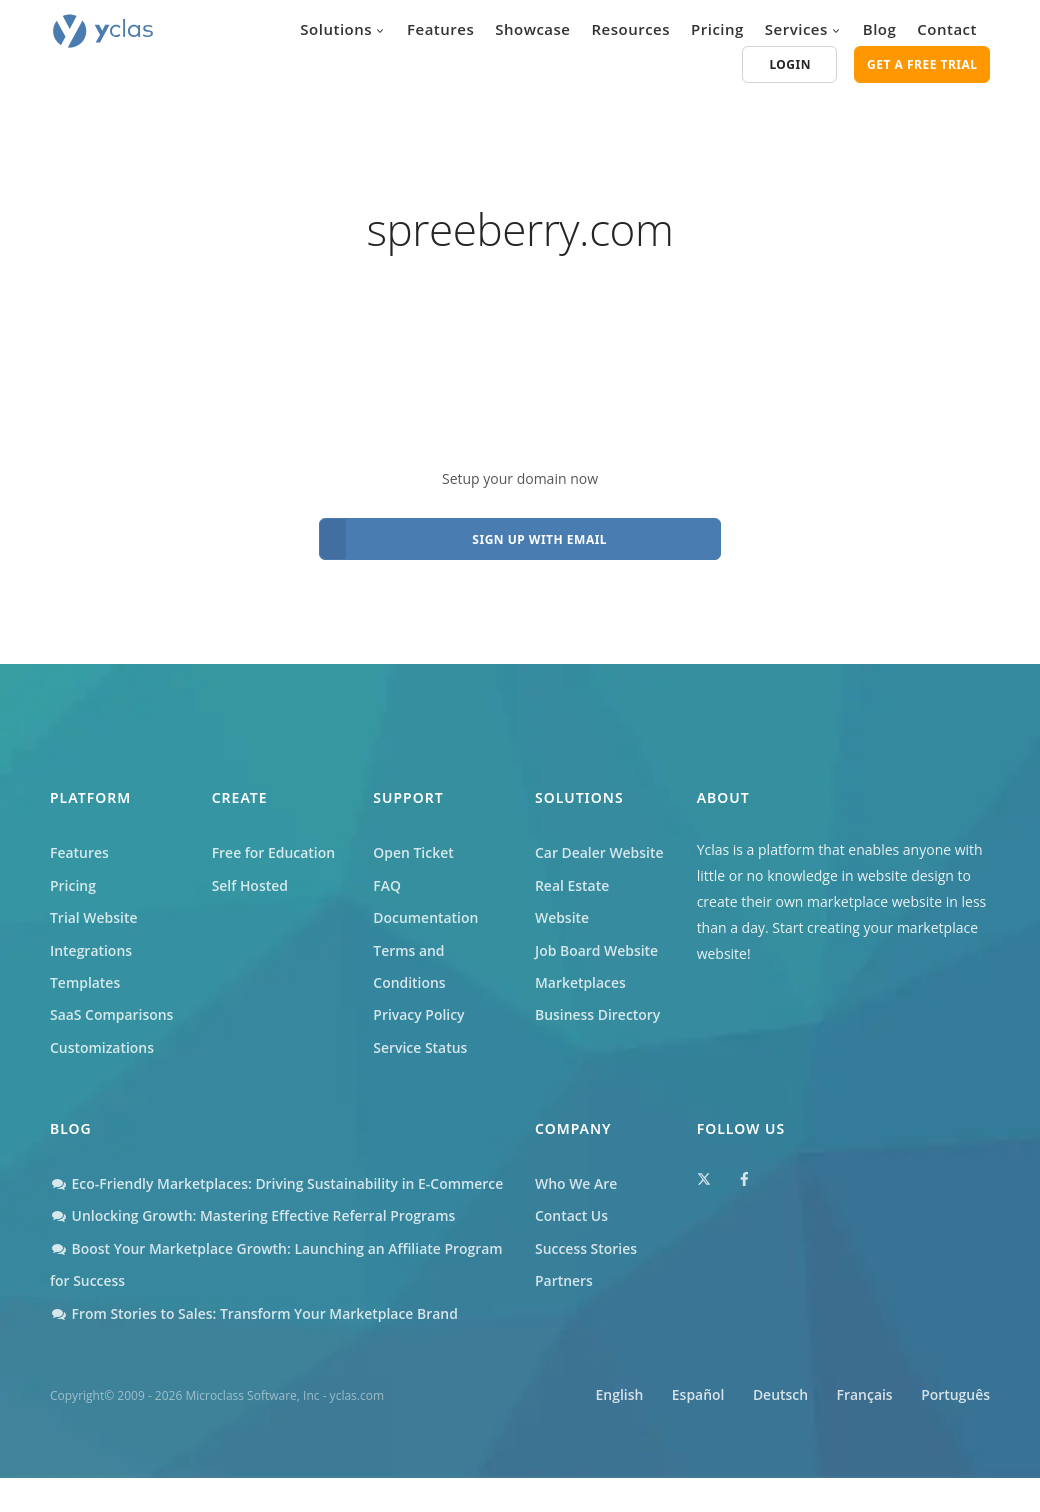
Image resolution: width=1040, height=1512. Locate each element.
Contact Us (571, 1216)
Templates (85, 982)
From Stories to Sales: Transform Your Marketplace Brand (255, 1346)
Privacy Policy (419, 1015)
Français (863, 1428)
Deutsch (777, 1428)
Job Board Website (597, 950)
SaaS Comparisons (112, 1015)
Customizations (102, 1047)
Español (693, 1428)
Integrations (91, 950)
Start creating (816, 927)
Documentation (426, 917)
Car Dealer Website (599, 852)
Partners (564, 1281)
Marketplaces (580, 982)
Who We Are (576, 1184)
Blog (880, 29)
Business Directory (598, 1015)
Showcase (532, 29)
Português (955, 1428)
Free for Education (274, 852)
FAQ (387, 885)
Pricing (717, 29)
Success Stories (586, 1249)
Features (440, 29)
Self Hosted (250, 885)
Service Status (420, 1047)
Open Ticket (413, 852)
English (614, 1428)
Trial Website (94, 917)
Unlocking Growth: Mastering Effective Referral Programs (253, 1249)
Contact (947, 29)
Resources (630, 29)
